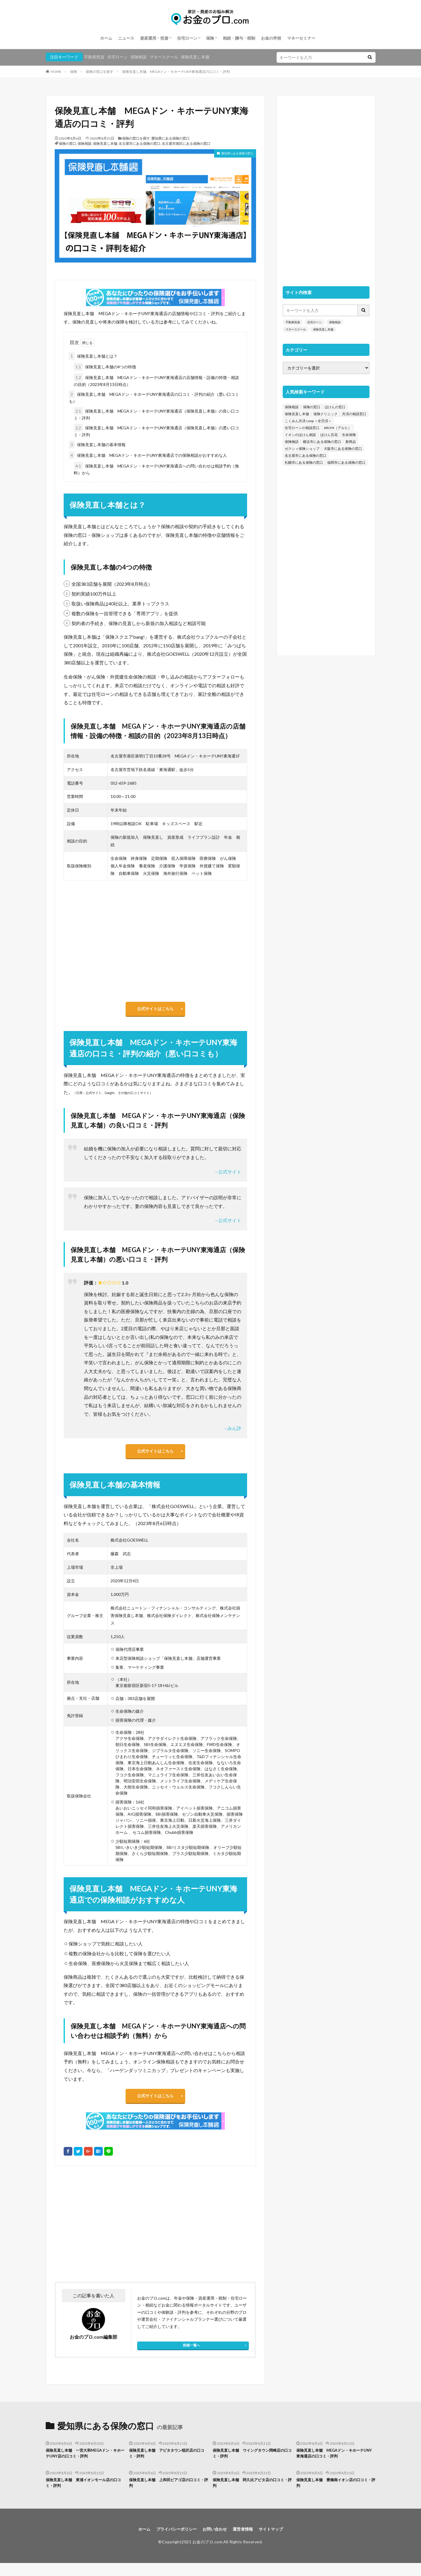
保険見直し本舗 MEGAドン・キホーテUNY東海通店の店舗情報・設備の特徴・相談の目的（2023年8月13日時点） (156, 380)
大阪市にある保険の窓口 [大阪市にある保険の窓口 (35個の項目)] (343, 448)
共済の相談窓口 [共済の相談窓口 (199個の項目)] (354, 414)
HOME (56, 71)
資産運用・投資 (154, 38)
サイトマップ (278, 2541)
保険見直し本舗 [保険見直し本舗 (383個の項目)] (297, 414)
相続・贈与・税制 (239, 38)
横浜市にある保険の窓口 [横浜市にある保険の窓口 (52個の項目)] (322, 441)
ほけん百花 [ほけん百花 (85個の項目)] (329, 435)
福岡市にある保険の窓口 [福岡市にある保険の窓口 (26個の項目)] (346, 462)
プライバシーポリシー (172, 2541)
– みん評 (232, 1431)
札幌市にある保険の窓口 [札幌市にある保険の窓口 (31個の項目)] (304, 462)
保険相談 (138, 56)
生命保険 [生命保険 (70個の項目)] (349, 435)
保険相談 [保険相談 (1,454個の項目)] (292, 407)
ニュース (126, 38)
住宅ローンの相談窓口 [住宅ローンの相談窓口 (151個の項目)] (302, 428)
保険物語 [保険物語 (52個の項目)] (292, 441)
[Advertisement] (104, 2232)
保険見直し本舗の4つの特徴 (105, 367)
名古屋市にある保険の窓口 (139, 143)
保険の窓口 (67, 143)
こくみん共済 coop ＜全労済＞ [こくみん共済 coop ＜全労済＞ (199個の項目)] (308, 421)
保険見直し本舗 (195, 56)
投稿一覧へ (191, 2354)
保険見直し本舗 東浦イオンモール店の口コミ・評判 (85, 2494)
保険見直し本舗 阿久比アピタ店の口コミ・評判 (252, 2494)
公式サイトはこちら (155, 1010)
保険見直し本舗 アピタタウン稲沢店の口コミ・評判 (168, 2463)
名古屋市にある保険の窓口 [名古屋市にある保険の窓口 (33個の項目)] (305, 455)
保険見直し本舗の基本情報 (97, 444)
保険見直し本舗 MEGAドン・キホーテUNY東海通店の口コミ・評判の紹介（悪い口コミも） (154, 397)
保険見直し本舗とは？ (93, 356)
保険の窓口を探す (99, 71)
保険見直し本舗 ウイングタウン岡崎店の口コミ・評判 (252, 2463)
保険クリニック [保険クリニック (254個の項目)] (325, 414)
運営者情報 (246, 2541)
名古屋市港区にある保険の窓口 (186, 143)
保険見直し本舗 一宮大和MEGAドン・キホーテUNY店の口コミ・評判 (85, 2463)
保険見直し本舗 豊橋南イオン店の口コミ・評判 (335, 2494)
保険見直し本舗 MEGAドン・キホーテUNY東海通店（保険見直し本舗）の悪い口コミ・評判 (156, 430)
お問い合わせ (215, 2541)
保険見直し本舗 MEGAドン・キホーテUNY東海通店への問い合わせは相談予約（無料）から (156, 468)
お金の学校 (271, 38)
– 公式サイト (228, 1174)
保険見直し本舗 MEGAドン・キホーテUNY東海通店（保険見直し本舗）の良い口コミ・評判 (156, 413)
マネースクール (164, 56)
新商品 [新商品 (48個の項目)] (350, 441)
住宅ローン (187, 38)
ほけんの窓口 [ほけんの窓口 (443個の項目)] (335, 407)
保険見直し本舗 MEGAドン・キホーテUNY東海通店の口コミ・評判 (176, 71)
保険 (210, 38)
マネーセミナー (301, 38)
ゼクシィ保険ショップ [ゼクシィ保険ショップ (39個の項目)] (302, 448)
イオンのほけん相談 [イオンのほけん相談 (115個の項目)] (300, 435)
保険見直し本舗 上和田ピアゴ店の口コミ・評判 (168, 2494)
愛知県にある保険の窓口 (170, 138)
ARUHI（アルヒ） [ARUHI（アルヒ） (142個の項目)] (338, 428)
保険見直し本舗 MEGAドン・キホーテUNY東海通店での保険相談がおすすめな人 (148, 455)
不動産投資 (94, 56)
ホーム (106, 38)
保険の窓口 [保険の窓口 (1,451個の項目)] (311, 407)
